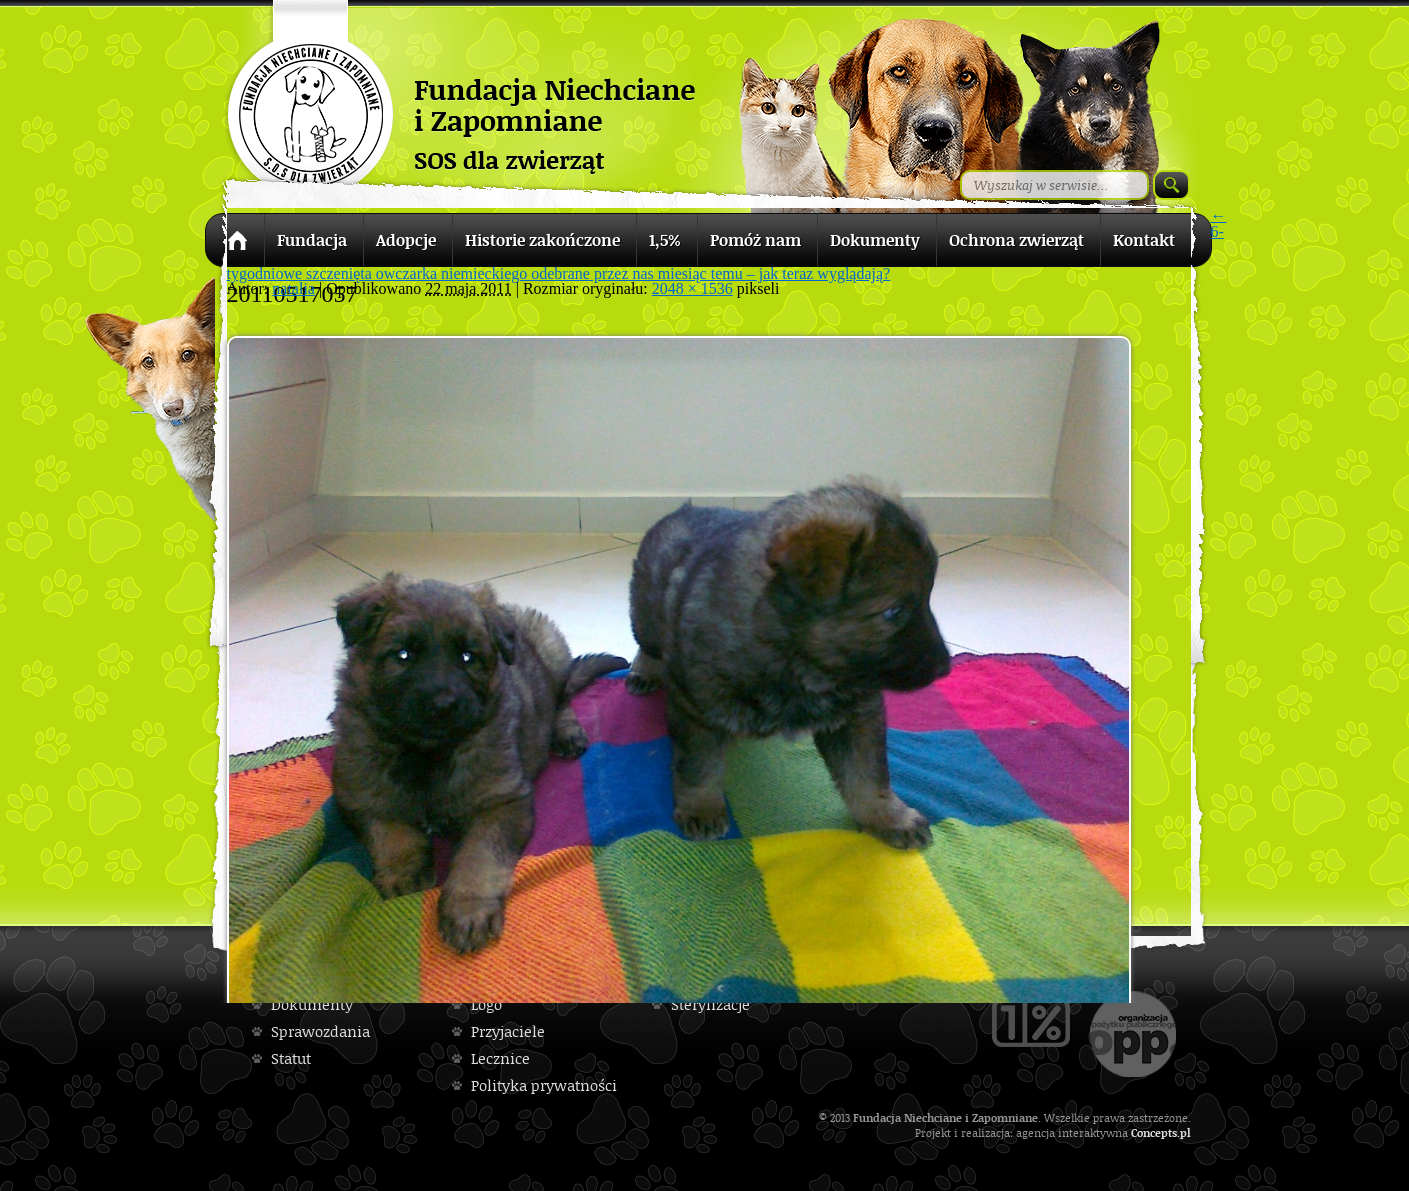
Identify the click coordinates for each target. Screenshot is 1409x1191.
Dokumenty (312, 1004)
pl (1185, 1132)
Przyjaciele (508, 1031)
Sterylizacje (710, 1004)
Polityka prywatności (544, 1085)
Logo (486, 1004)
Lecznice (500, 1058)
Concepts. (1155, 1132)
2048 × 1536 (692, 288)
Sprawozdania (320, 1031)
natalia (293, 288)
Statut (291, 1058)
